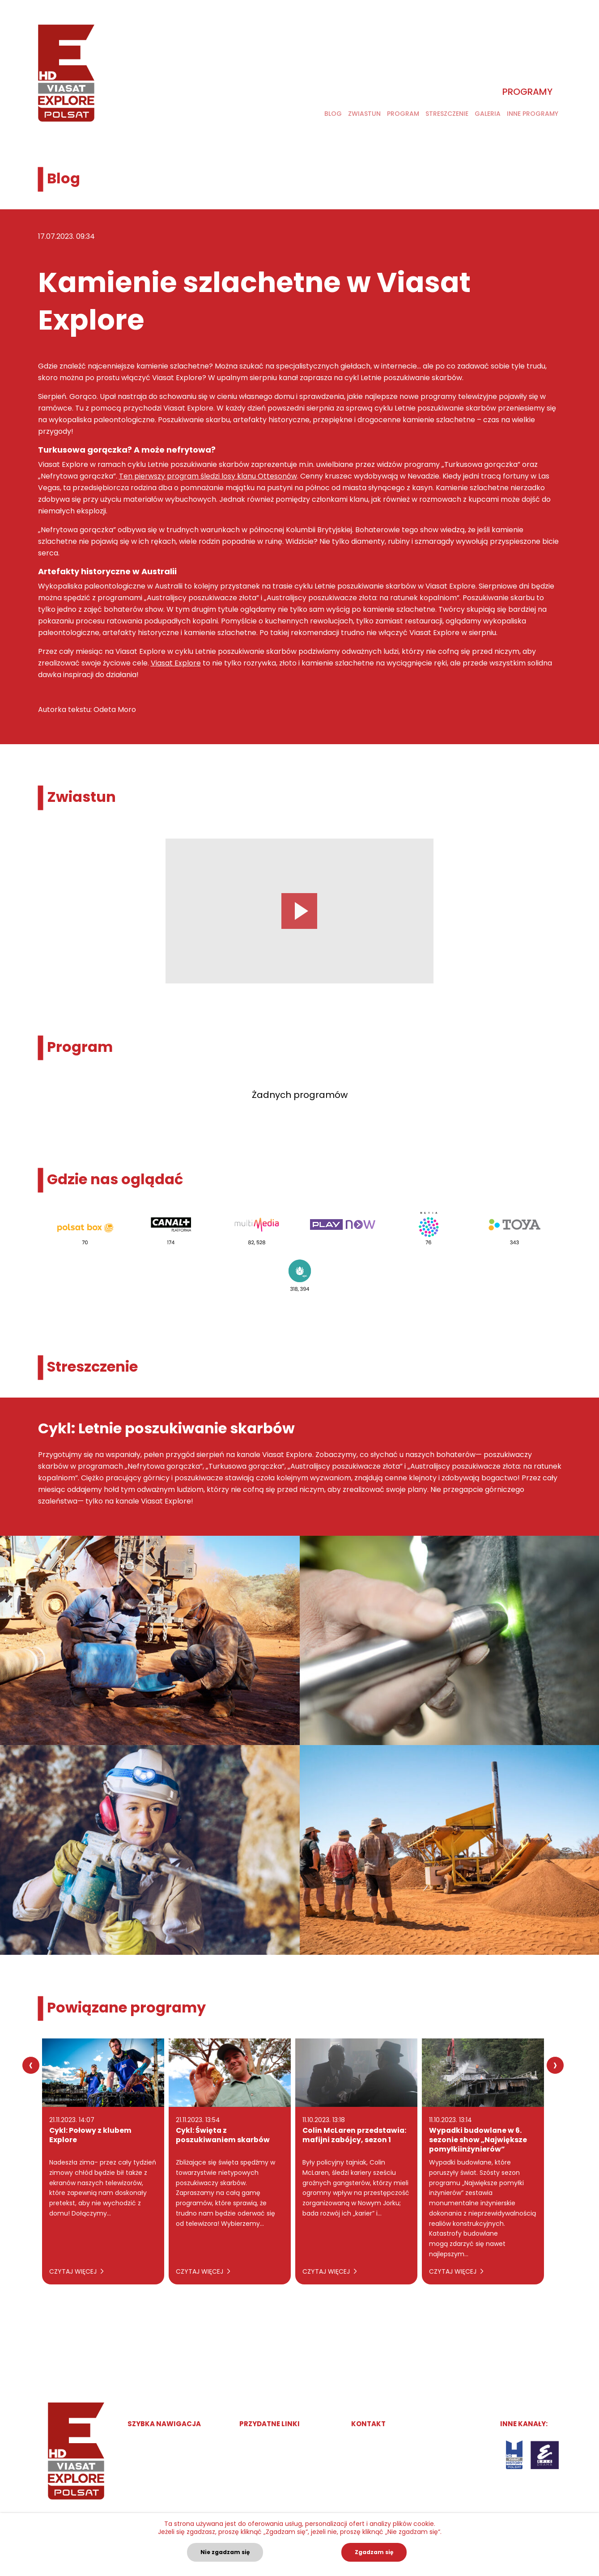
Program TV (146, 2460)
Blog (333, 113)
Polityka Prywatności (273, 2460)
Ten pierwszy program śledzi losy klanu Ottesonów (208, 476)
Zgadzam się (374, 2552)
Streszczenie (446, 113)
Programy (527, 91)
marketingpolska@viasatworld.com (418, 2443)
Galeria (488, 113)
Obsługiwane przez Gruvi (280, 2443)
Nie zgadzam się (225, 2552)
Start (135, 2443)
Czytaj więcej (76, 2271)
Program (403, 113)
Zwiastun (364, 113)
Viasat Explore (176, 663)
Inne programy (532, 113)
